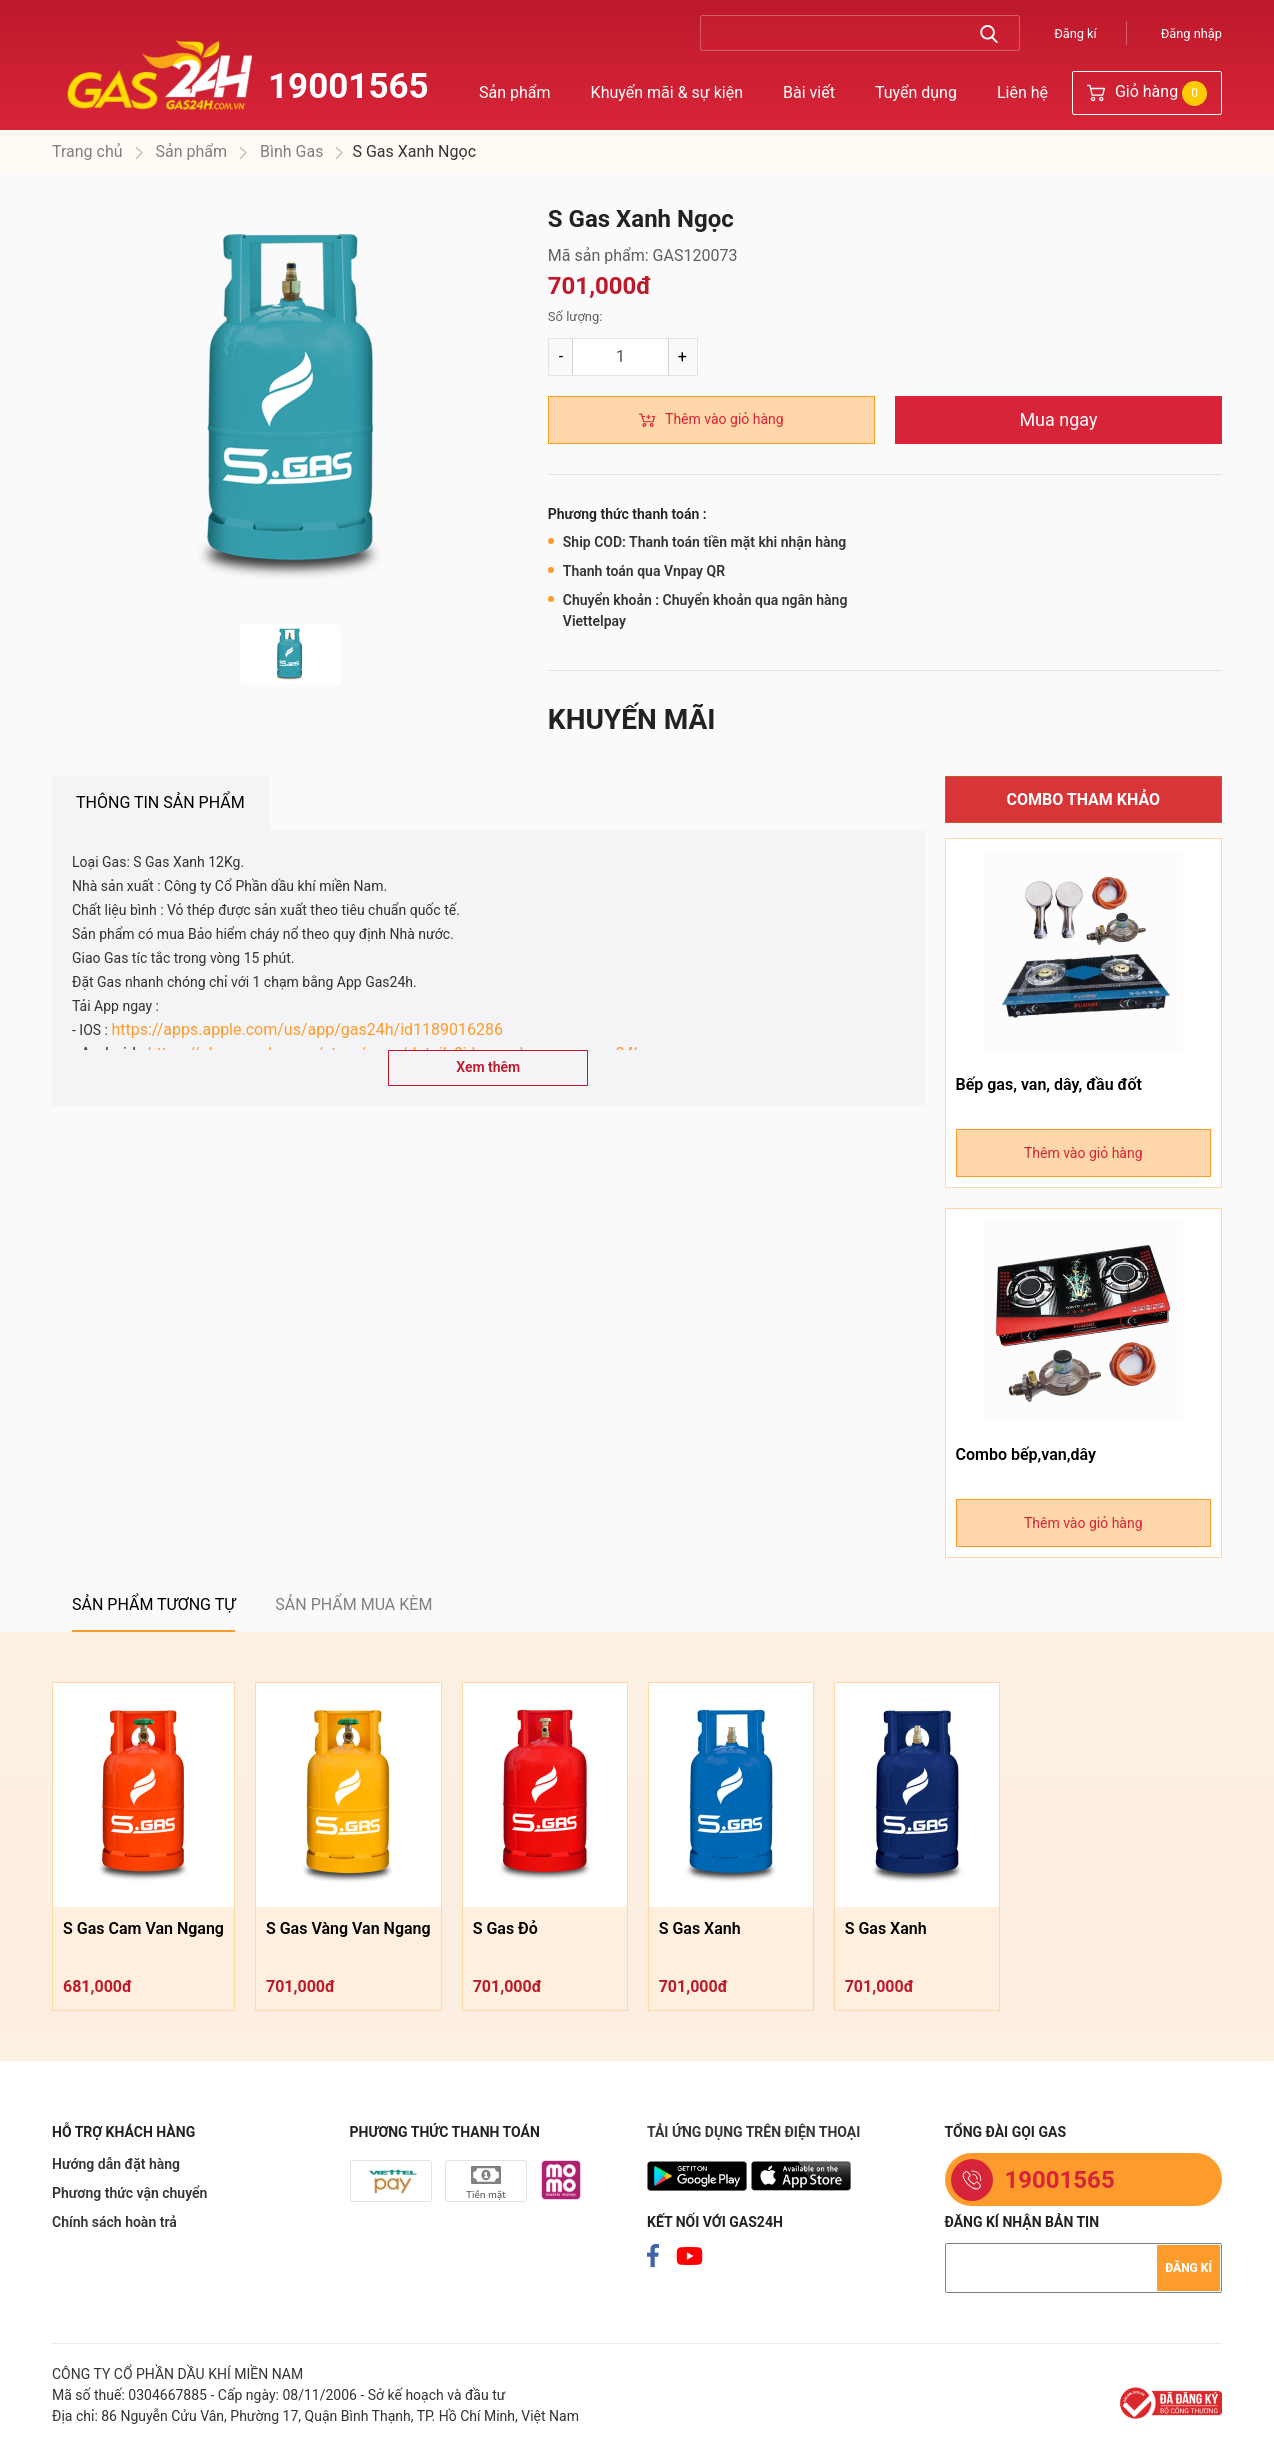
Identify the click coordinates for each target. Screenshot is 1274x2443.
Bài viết (809, 92)
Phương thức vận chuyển (129, 2193)
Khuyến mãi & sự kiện (667, 92)
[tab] (160, 803)
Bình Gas (289, 151)
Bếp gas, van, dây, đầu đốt (1049, 1084)
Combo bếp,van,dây (1026, 1454)
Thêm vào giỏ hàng (724, 419)
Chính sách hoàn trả (114, 2222)
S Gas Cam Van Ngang (143, 1928)
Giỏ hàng (1147, 93)
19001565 (348, 86)
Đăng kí (1075, 33)
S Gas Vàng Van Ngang (348, 1928)
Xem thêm (488, 1067)
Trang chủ (87, 151)
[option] (290, 404)
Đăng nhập (1191, 33)
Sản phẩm (515, 92)
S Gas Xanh (700, 1928)
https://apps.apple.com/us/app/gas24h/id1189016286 (307, 1029)
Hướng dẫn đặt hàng (116, 2164)
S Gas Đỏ (505, 1928)
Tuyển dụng (916, 92)
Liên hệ (1022, 92)
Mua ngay (1058, 419)
